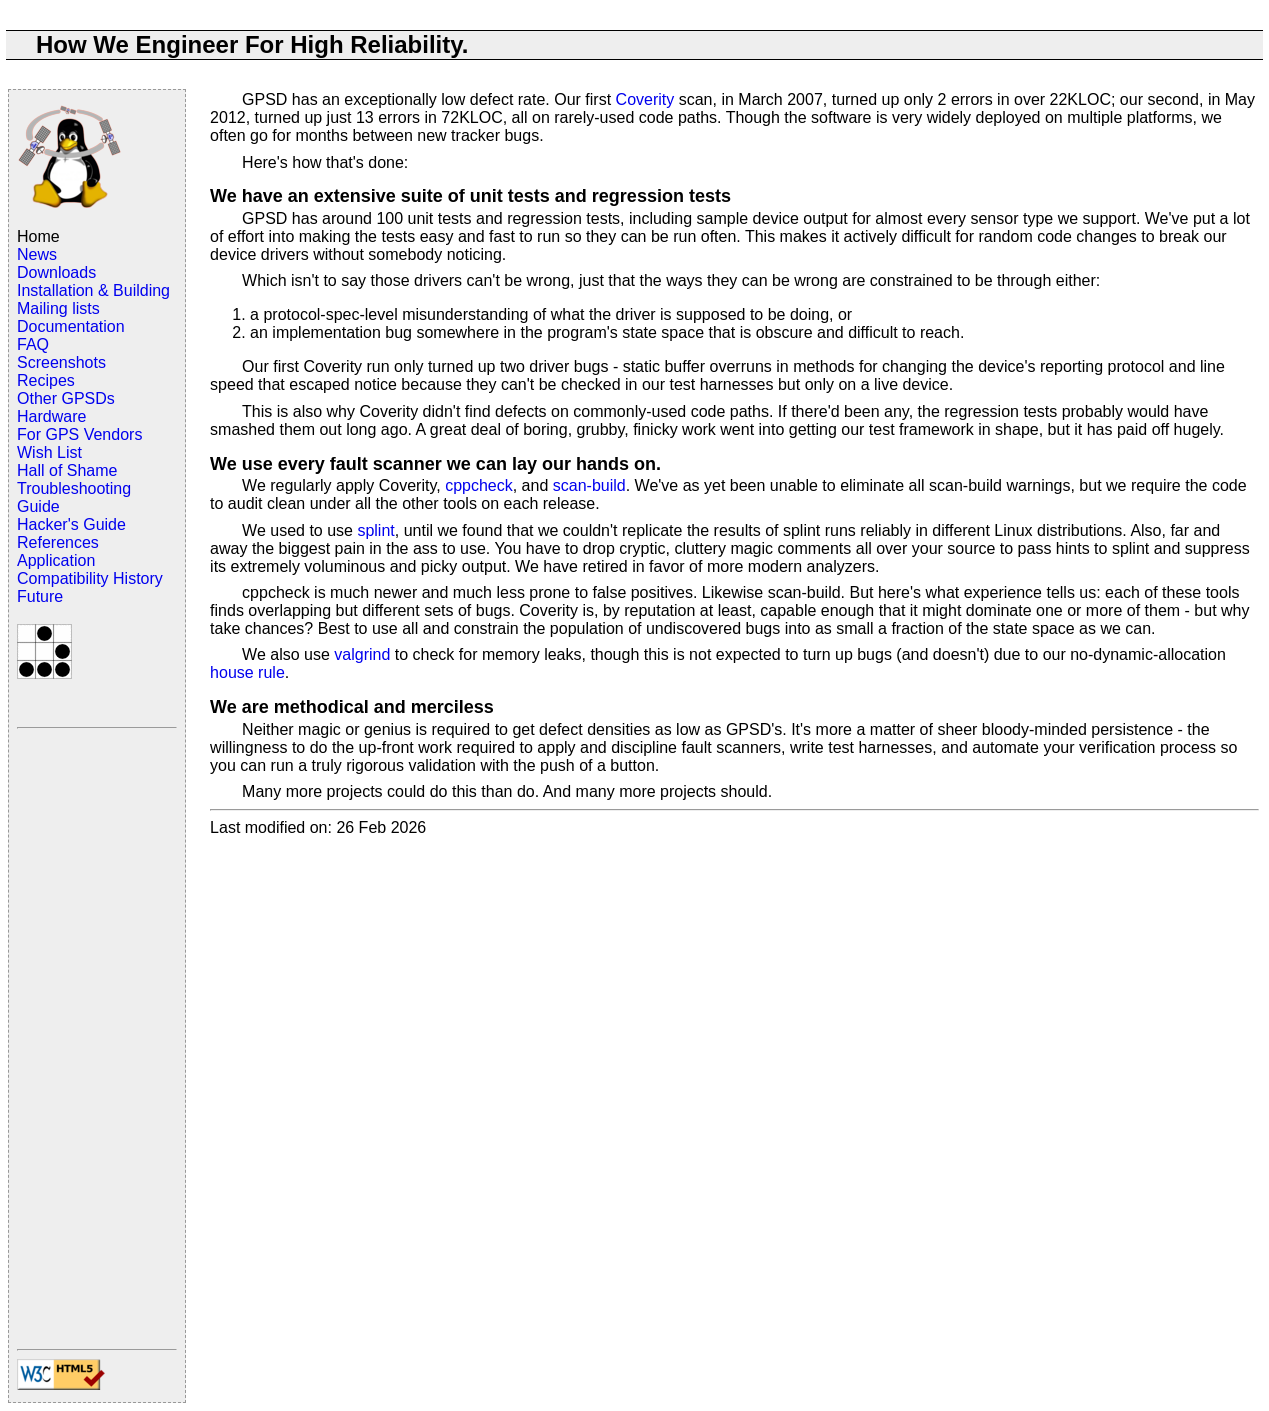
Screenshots (61, 362)
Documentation (71, 326)
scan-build (589, 485)
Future (40, 596)
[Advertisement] (97, 1037)
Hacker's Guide (71, 524)
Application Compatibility (63, 569)
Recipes (46, 380)
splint (375, 530)
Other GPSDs (66, 398)
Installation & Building (93, 290)
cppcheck (479, 485)
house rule (247, 672)
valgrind (362, 654)
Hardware (51, 416)
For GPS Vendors (79, 434)
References (58, 542)
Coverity (645, 99)
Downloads (56, 272)
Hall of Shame (67, 470)
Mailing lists (58, 308)
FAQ (33, 344)
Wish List (49, 452)
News (37, 254)
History (138, 578)
